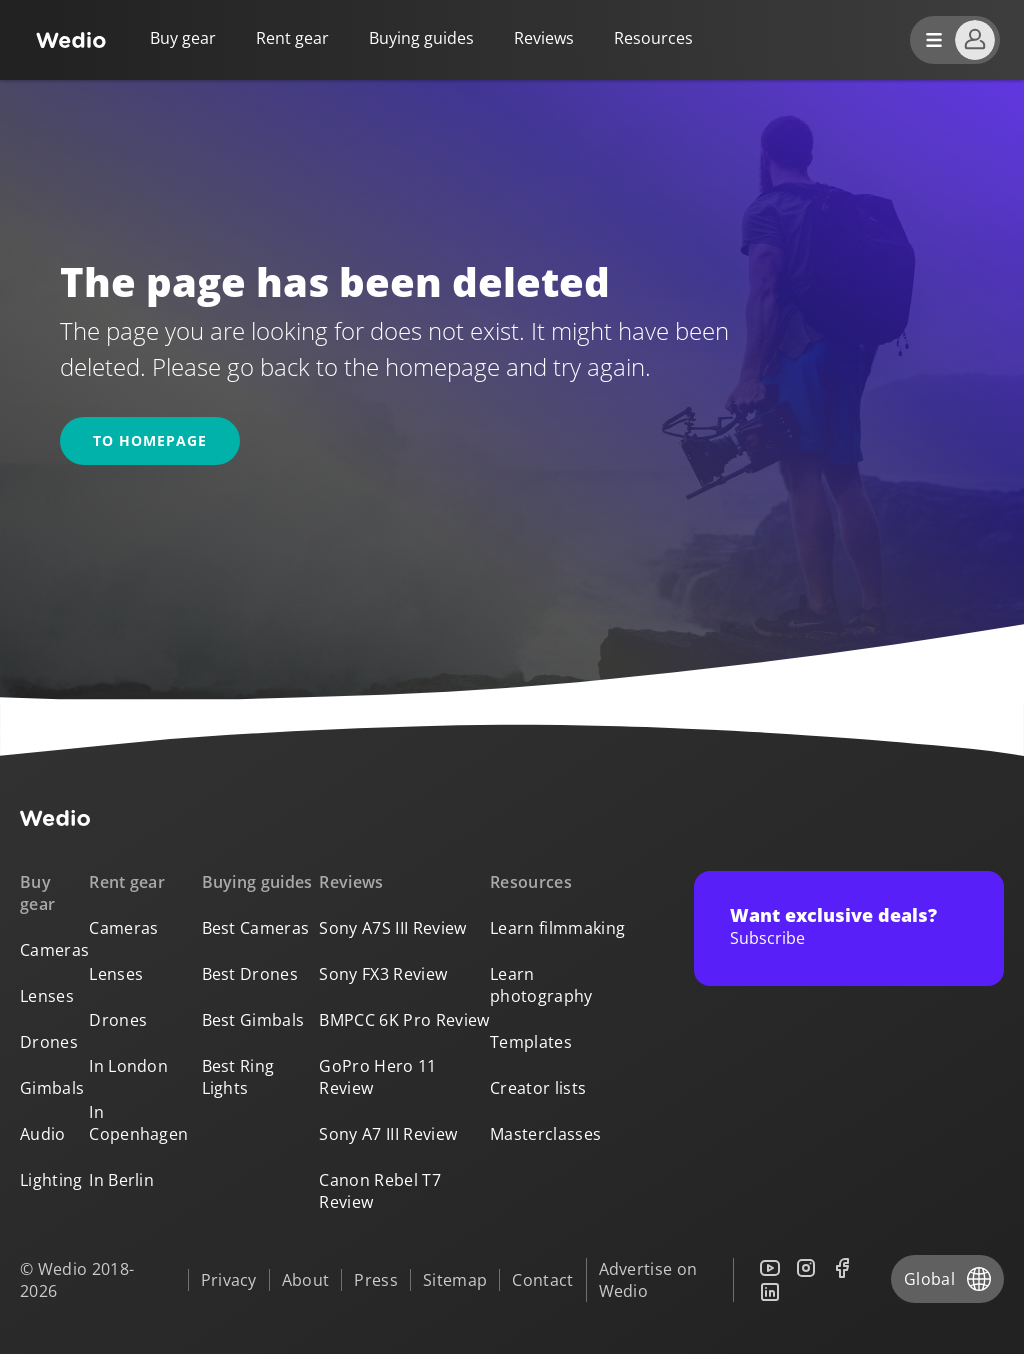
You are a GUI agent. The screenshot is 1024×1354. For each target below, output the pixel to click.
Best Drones (250, 974)
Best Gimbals (253, 1020)
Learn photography (541, 985)
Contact (542, 1280)
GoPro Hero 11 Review (377, 1077)
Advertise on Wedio (648, 1280)
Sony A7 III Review (388, 1134)
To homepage (150, 440)
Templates (531, 1042)
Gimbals (52, 1088)
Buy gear (183, 38)
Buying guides (421, 38)
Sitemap (455, 1280)
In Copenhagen (138, 1123)
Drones (49, 1042)
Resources (531, 882)
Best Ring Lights (238, 1077)
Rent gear (292, 38)
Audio (43, 1134)
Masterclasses (545, 1134)
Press (376, 1280)
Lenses (47, 996)
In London (128, 1066)
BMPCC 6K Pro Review (404, 1020)
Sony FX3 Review (383, 974)
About (306, 1280)
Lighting (51, 1180)
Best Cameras (256, 928)
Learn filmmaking (557, 928)
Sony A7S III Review (392, 928)
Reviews (544, 38)
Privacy (229, 1280)
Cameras (54, 950)
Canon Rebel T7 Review (379, 1191)
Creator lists (538, 1088)
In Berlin (121, 1180)
